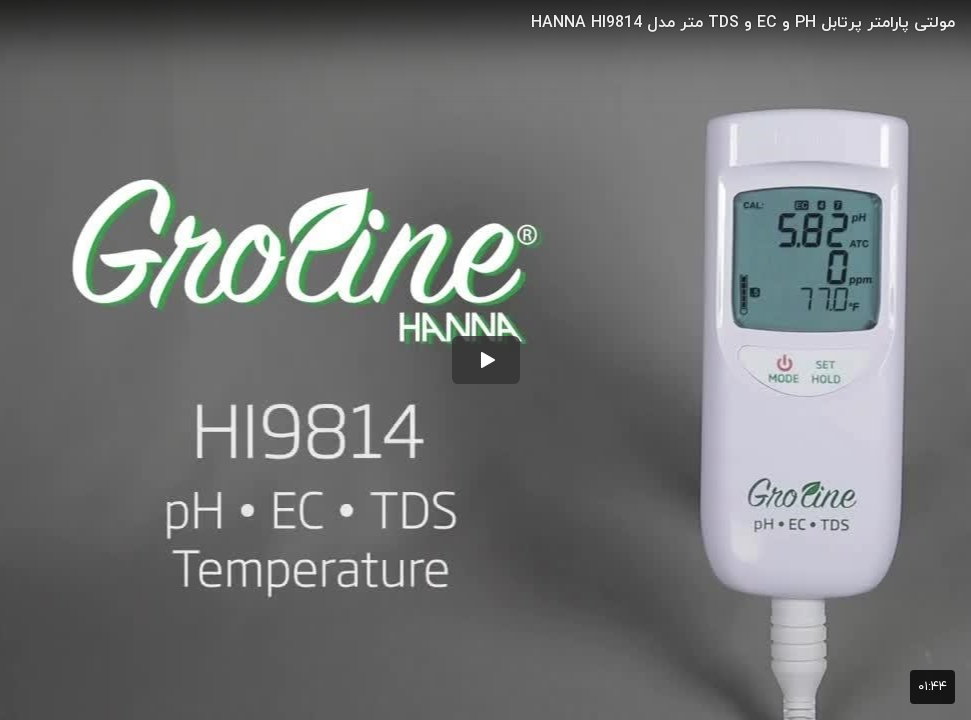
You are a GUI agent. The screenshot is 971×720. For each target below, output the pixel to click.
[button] (486, 360)
